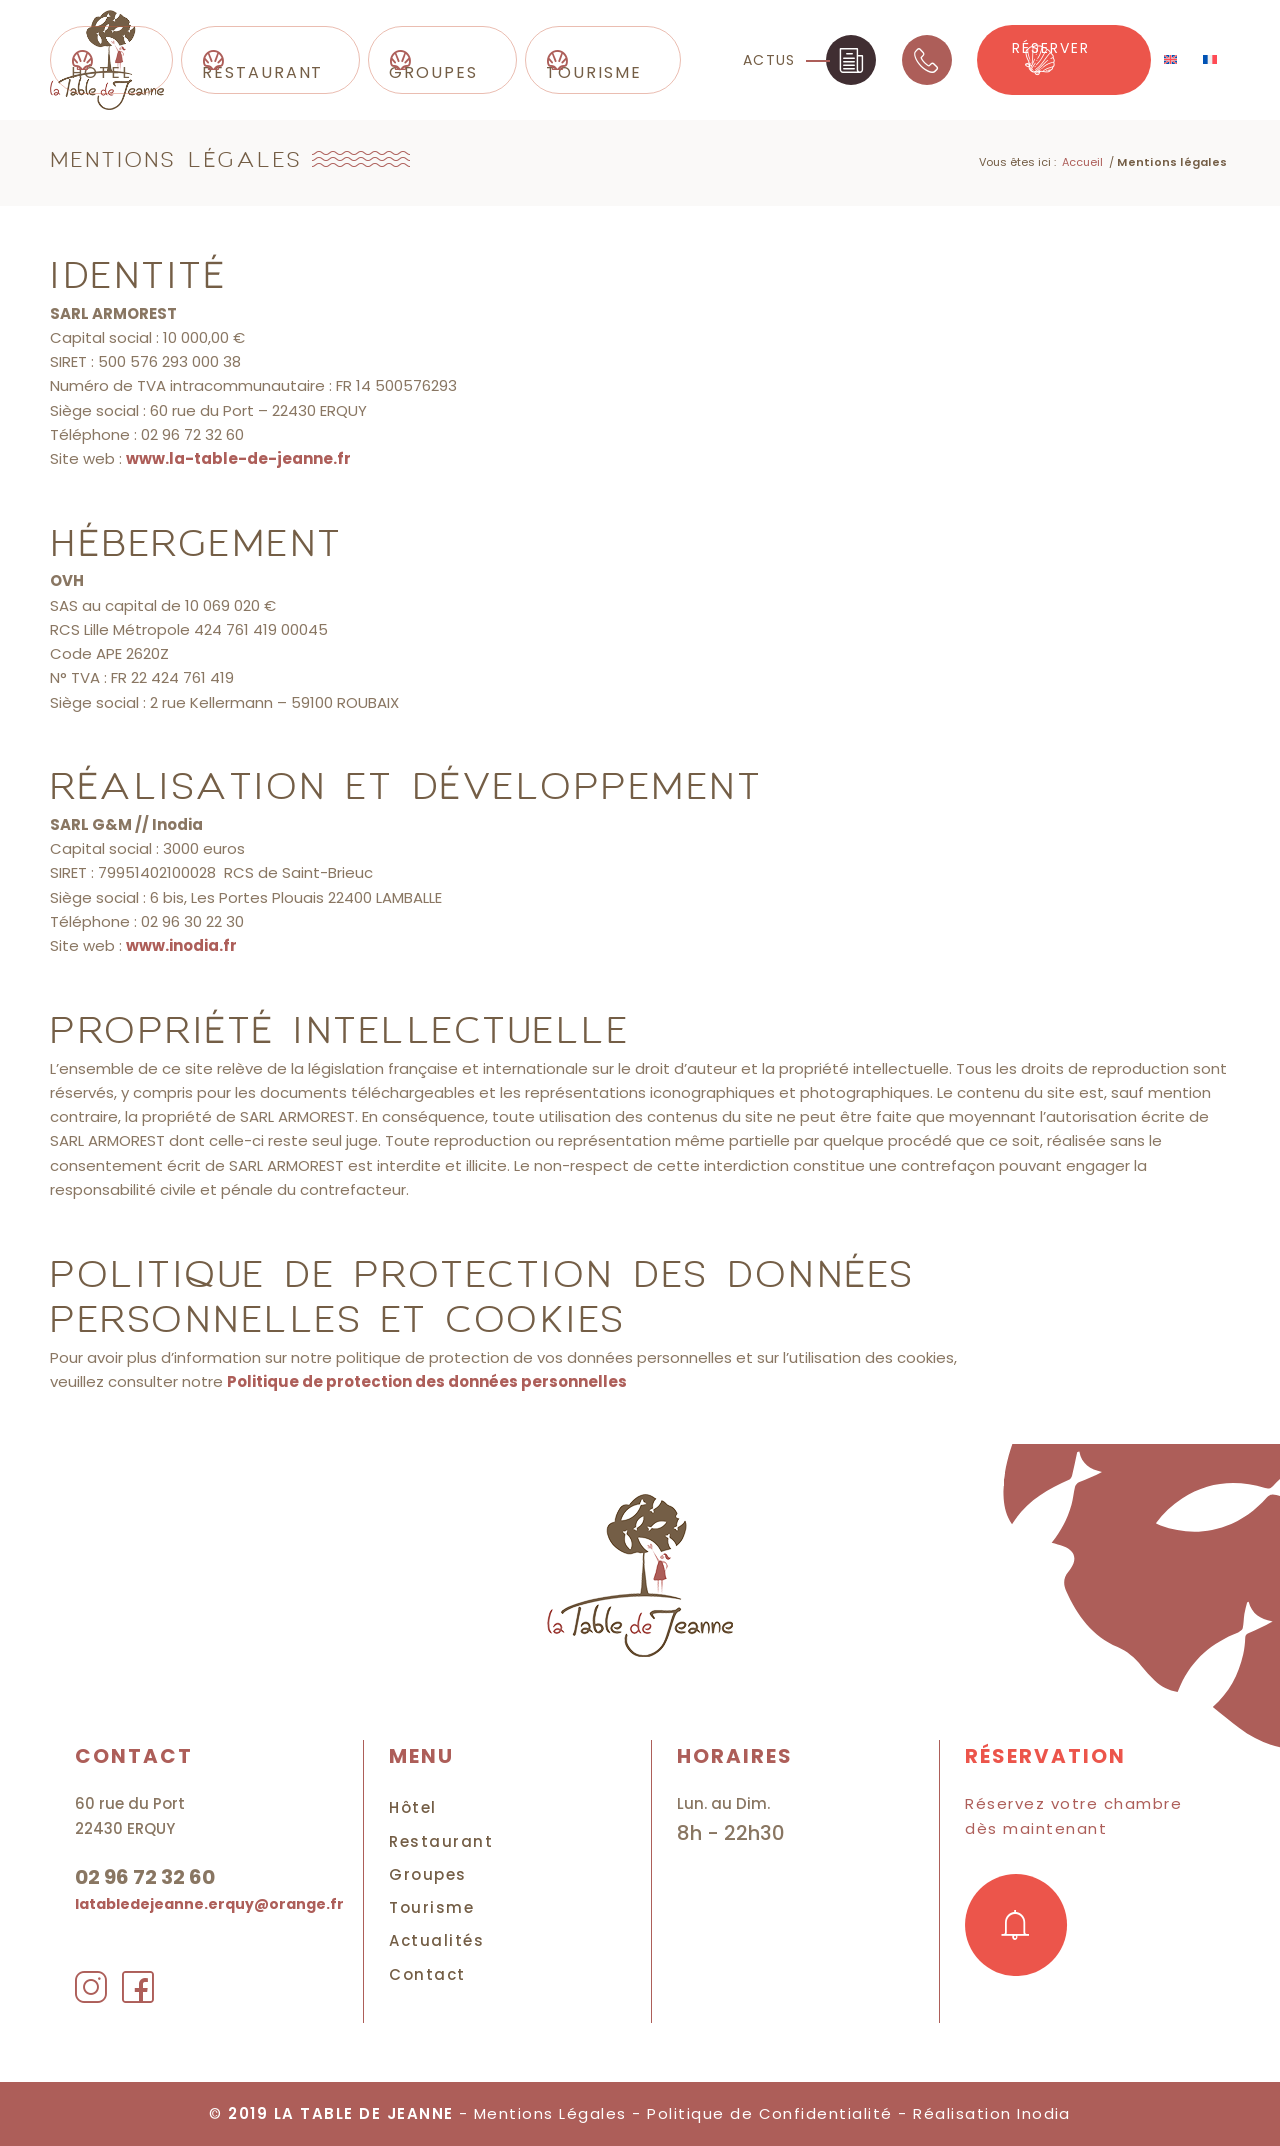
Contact (427, 1974)
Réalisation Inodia (993, 2113)
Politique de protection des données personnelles (427, 1381)
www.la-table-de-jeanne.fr (238, 458)
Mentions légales (176, 161)
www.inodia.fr (181, 945)
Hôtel (413, 1807)
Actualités (436, 1940)
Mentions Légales (550, 2113)
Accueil (1082, 162)
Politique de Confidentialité (770, 2113)
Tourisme (431, 1907)
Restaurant (441, 1841)
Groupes (428, 1874)
